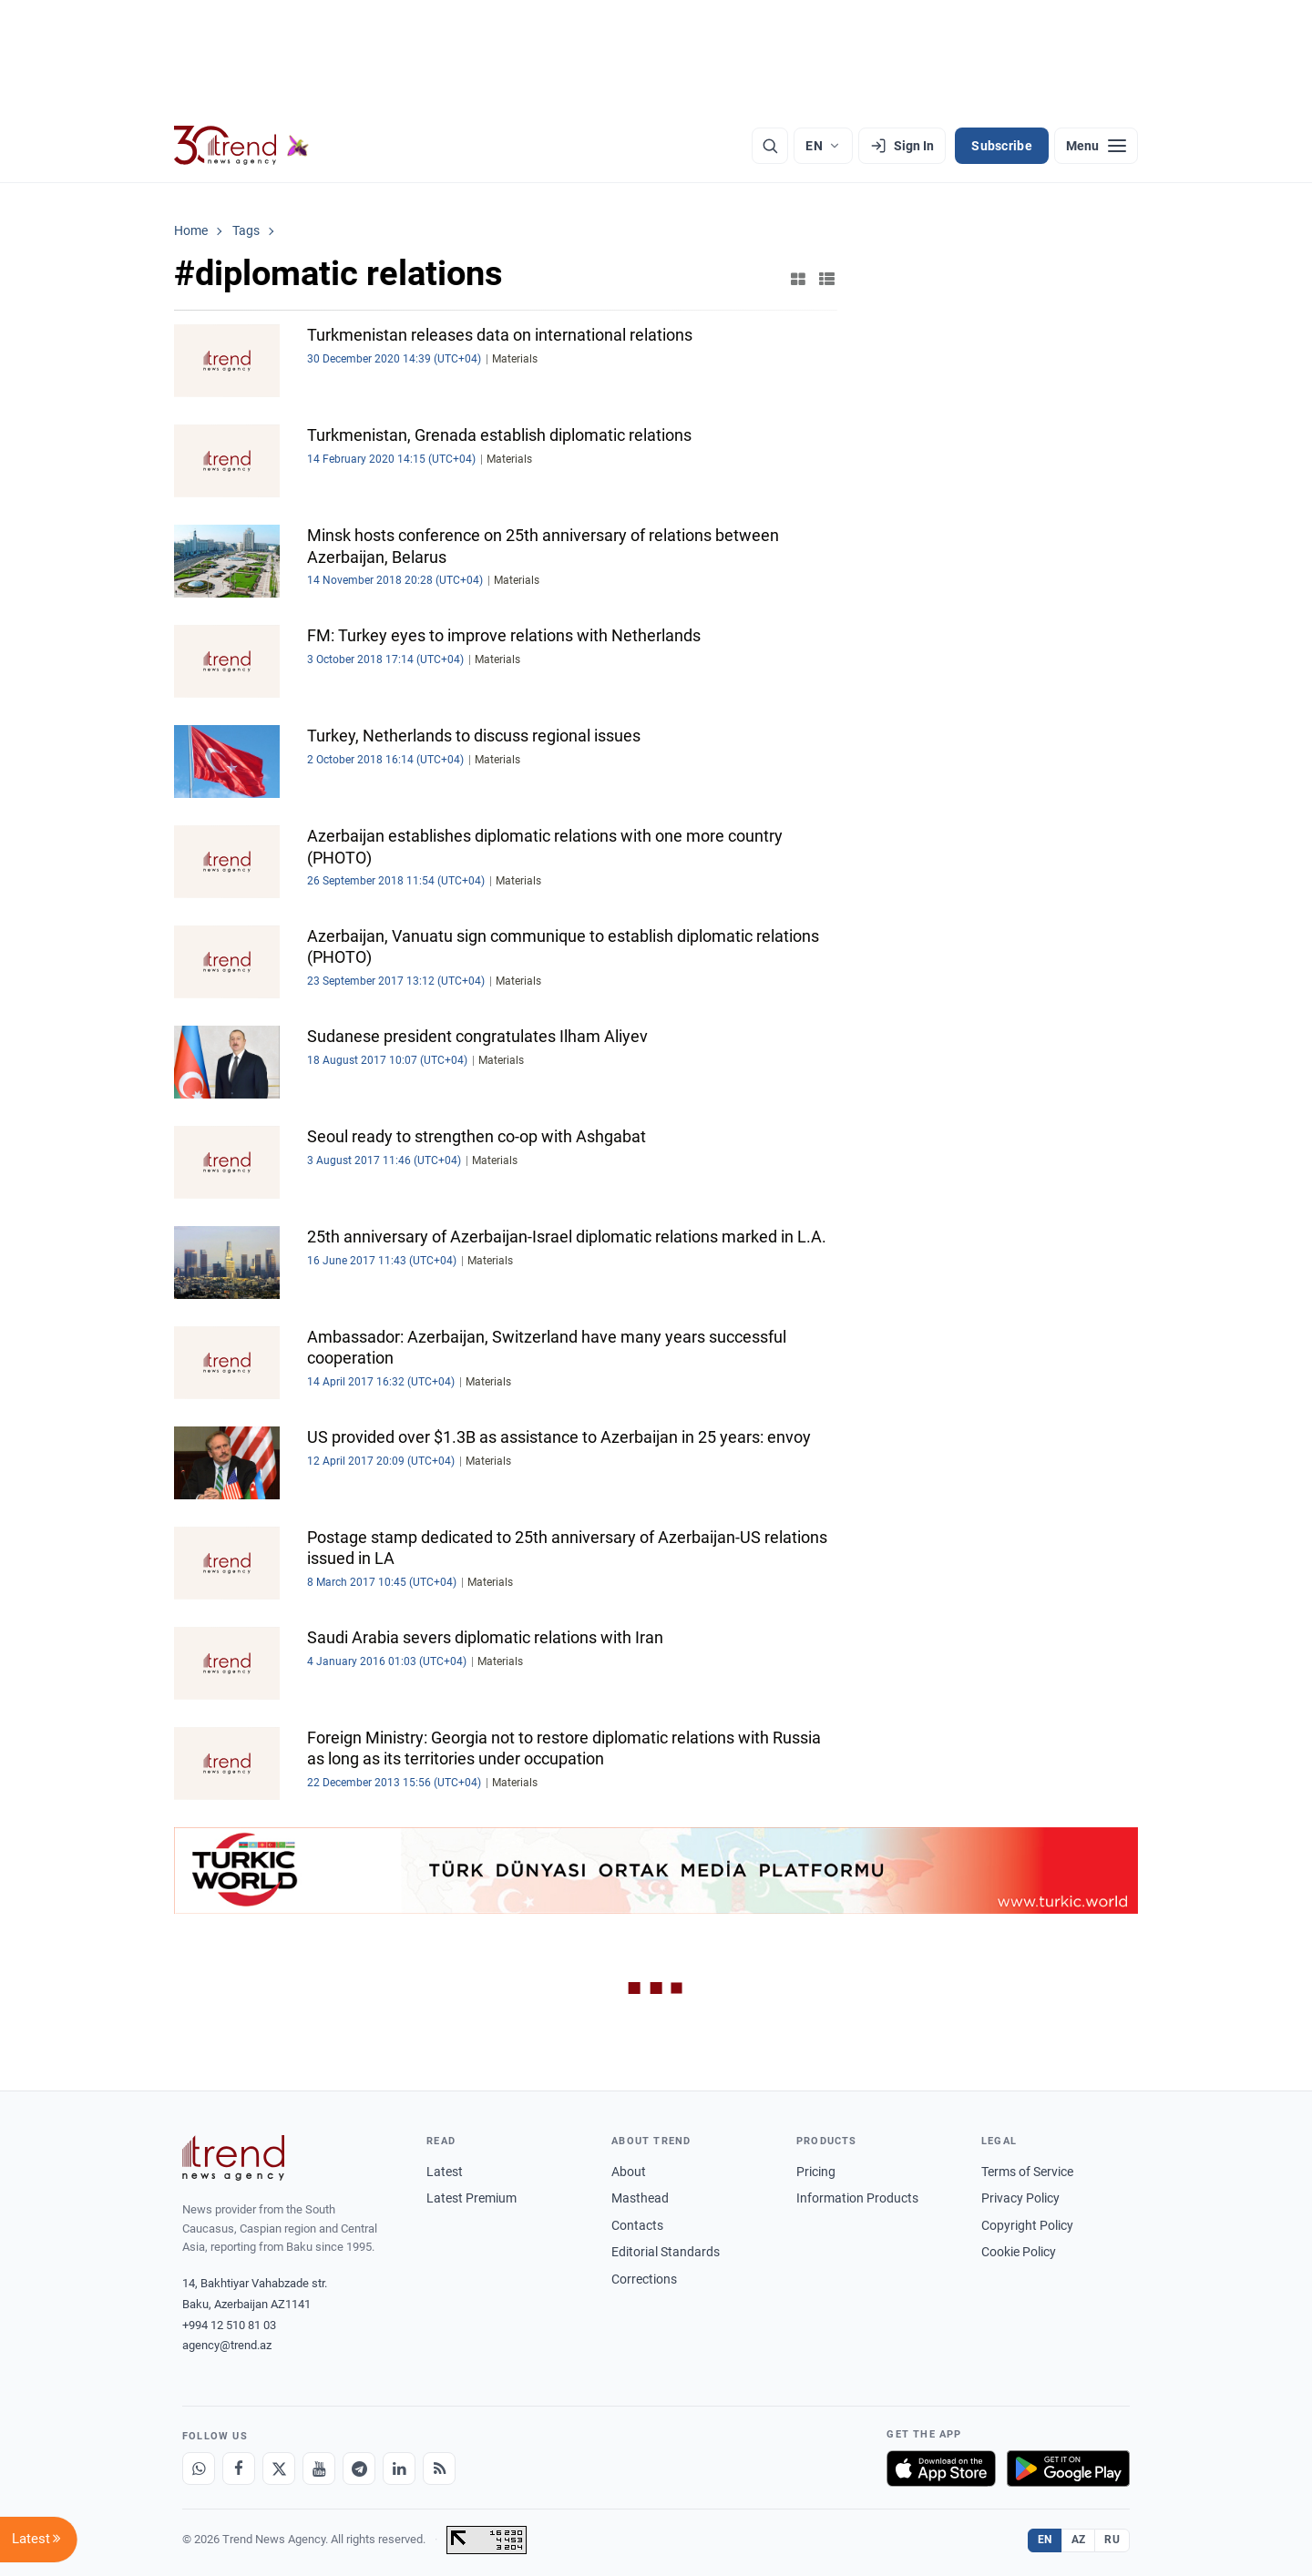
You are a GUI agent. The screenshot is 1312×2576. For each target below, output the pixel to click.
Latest (444, 2171)
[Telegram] (359, 2468)
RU (1112, 2539)
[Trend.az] (241, 146)
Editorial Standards (665, 2251)
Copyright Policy (1027, 2225)
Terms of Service (1027, 2171)
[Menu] (1096, 146)
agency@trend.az (227, 2345)
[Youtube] (318, 2468)
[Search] (770, 146)
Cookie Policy (1018, 2251)
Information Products (857, 2198)
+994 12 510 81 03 (229, 2325)
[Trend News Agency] (233, 2158)
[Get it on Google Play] (1068, 2468)
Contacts (637, 2225)
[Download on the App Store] (941, 2468)
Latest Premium (471, 2198)
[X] (278, 2468)
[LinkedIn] (399, 2468)
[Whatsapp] (198, 2468)
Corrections (644, 2279)
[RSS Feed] (439, 2468)
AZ (1078, 2539)
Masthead (640, 2198)
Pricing (815, 2171)
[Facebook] (238, 2468)
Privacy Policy (1020, 2198)
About (628, 2171)
